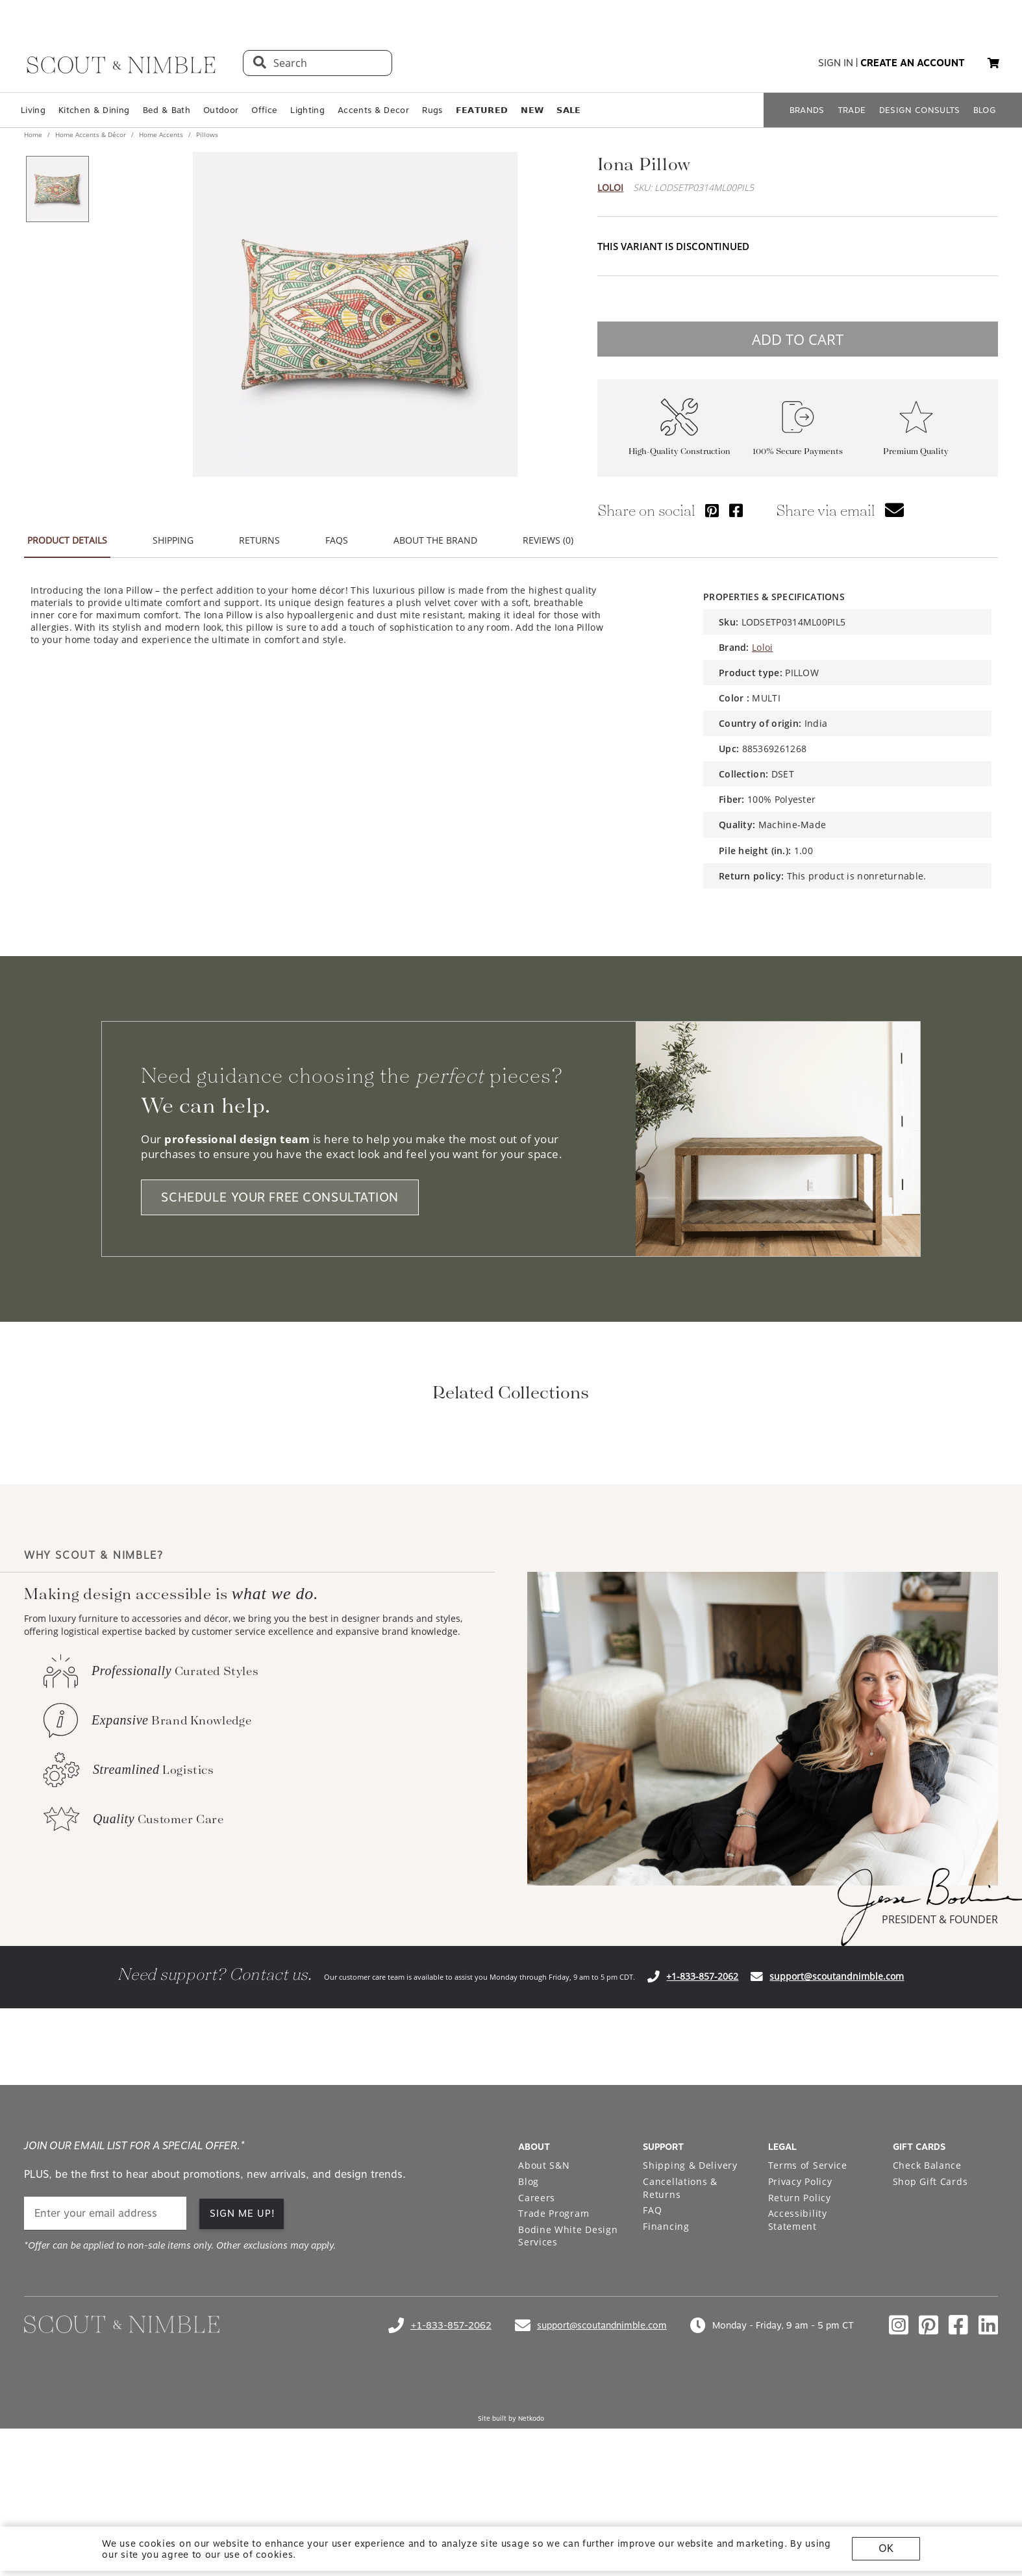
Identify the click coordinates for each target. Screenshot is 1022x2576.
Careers (536, 2370)
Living (33, 110)
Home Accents (161, 134)
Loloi (610, 187)
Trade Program (553, 2385)
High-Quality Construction (679, 451)
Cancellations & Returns (680, 2360)
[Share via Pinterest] (712, 510)
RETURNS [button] (259, 540)
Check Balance (927, 2337)
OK (886, 2548)
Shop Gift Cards (930, 2353)
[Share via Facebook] (736, 510)
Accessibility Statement (797, 2392)
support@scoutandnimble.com (836, 2148)
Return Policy (799, 2370)
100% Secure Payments (798, 451)
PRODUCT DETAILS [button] (67, 540)
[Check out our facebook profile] (958, 2497)
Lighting (307, 110)
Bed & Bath (166, 110)
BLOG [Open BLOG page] (984, 110)
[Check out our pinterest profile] (928, 2497)
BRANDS (807, 110)
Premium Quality (916, 451)
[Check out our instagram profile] (898, 2497)
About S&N (543, 2337)
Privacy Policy (800, 2353)
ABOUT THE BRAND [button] (435, 540)
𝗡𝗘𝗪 (532, 110)
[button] (993, 63)
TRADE (852, 110)
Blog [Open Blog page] (528, 2353)
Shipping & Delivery (690, 2337)
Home (34, 134)
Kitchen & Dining (93, 110)
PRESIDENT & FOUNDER (940, 2091)
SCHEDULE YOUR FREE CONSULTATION (280, 1197)
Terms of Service (807, 2337)
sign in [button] (835, 63)
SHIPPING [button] (173, 540)
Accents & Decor (373, 110)
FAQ (652, 2382)
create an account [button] (912, 63)
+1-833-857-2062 (702, 2148)
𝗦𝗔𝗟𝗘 (568, 110)
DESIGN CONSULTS (919, 110)
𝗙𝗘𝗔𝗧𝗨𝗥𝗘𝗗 (482, 110)
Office (264, 110)
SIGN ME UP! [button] (242, 2386)
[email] (105, 2385)
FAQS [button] (336, 540)
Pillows (206, 134)
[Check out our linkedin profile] (988, 2497)
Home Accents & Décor (90, 134)
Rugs (432, 110)
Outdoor (220, 110)
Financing (666, 2398)
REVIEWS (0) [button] (548, 540)
